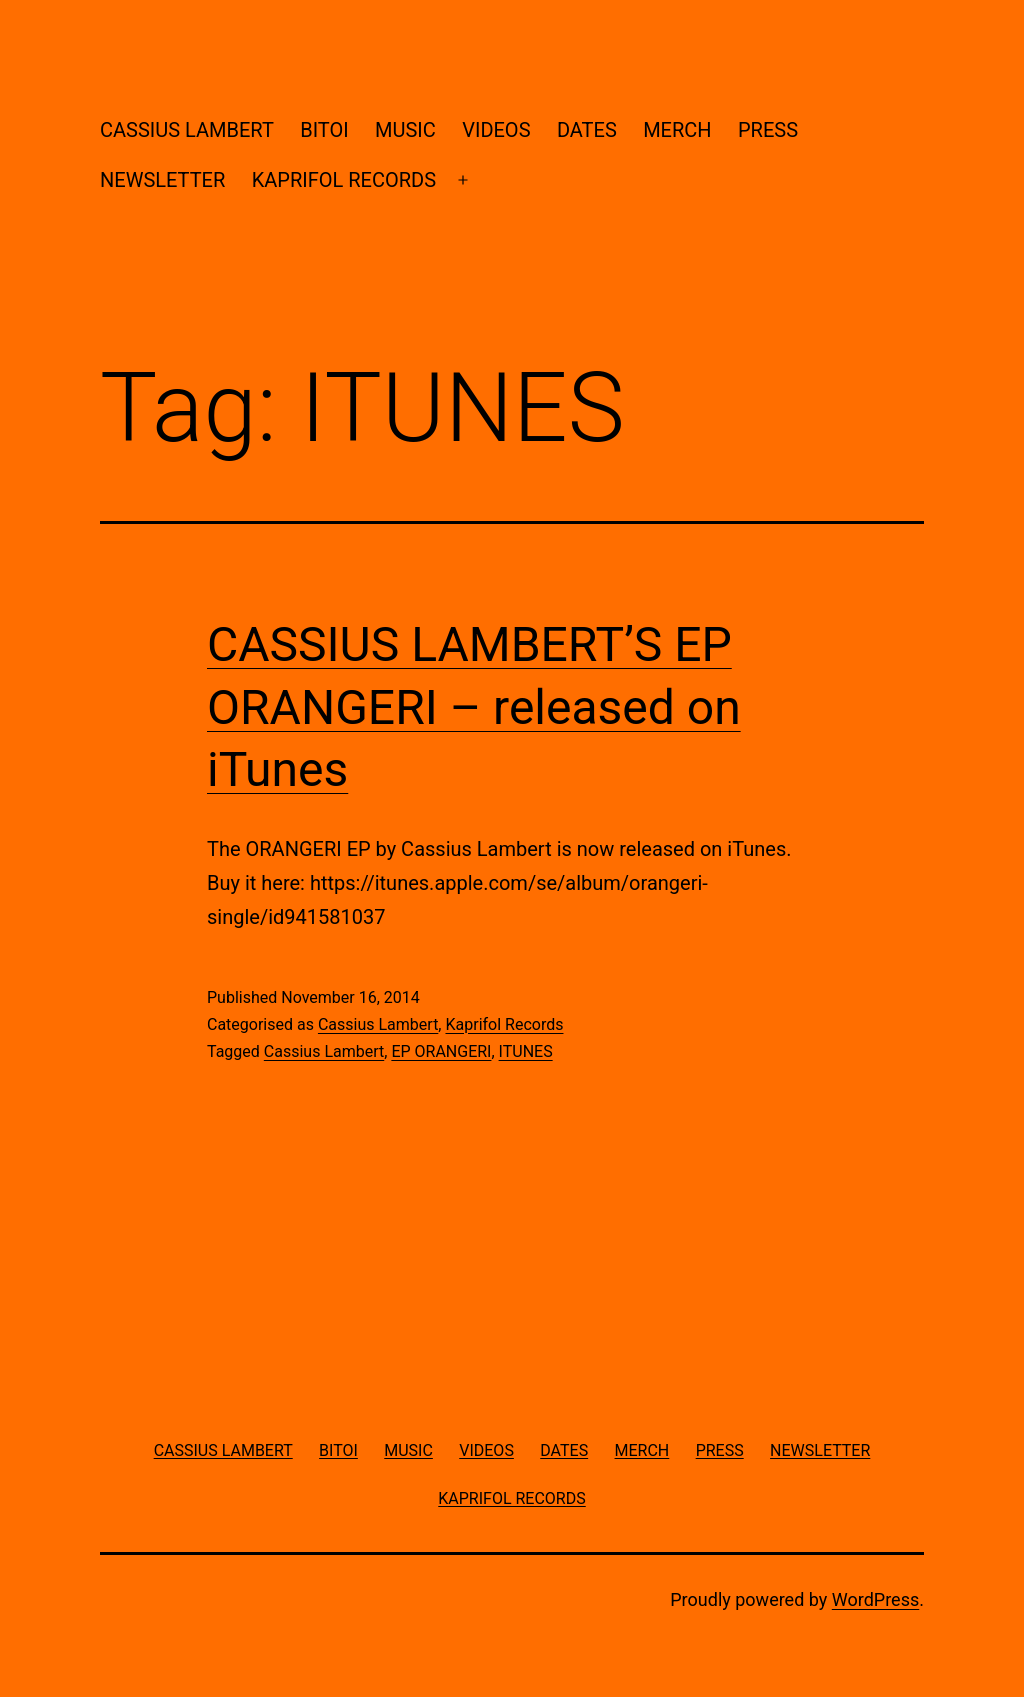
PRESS (768, 130)
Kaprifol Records (504, 1024)
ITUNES (526, 1051)
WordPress (875, 1599)
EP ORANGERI (441, 1051)
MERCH (677, 130)
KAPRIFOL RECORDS (344, 180)
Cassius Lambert (378, 1024)
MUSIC (405, 130)
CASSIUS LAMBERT (187, 130)
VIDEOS (496, 130)
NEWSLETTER (162, 180)
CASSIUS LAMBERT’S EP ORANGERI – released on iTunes (474, 707)
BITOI (324, 130)
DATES (587, 130)
